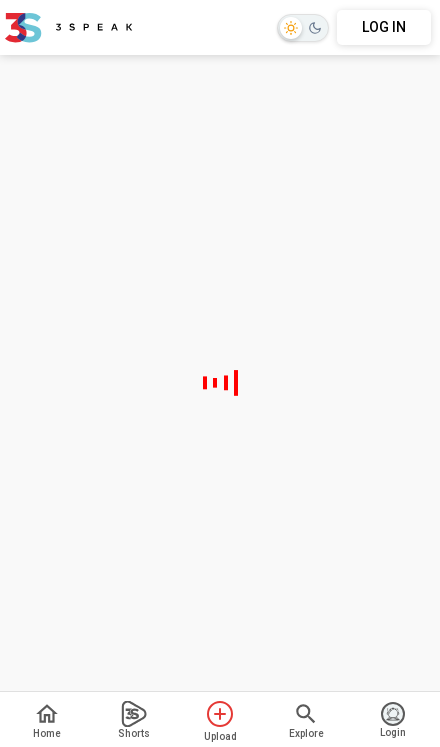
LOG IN (384, 27)
